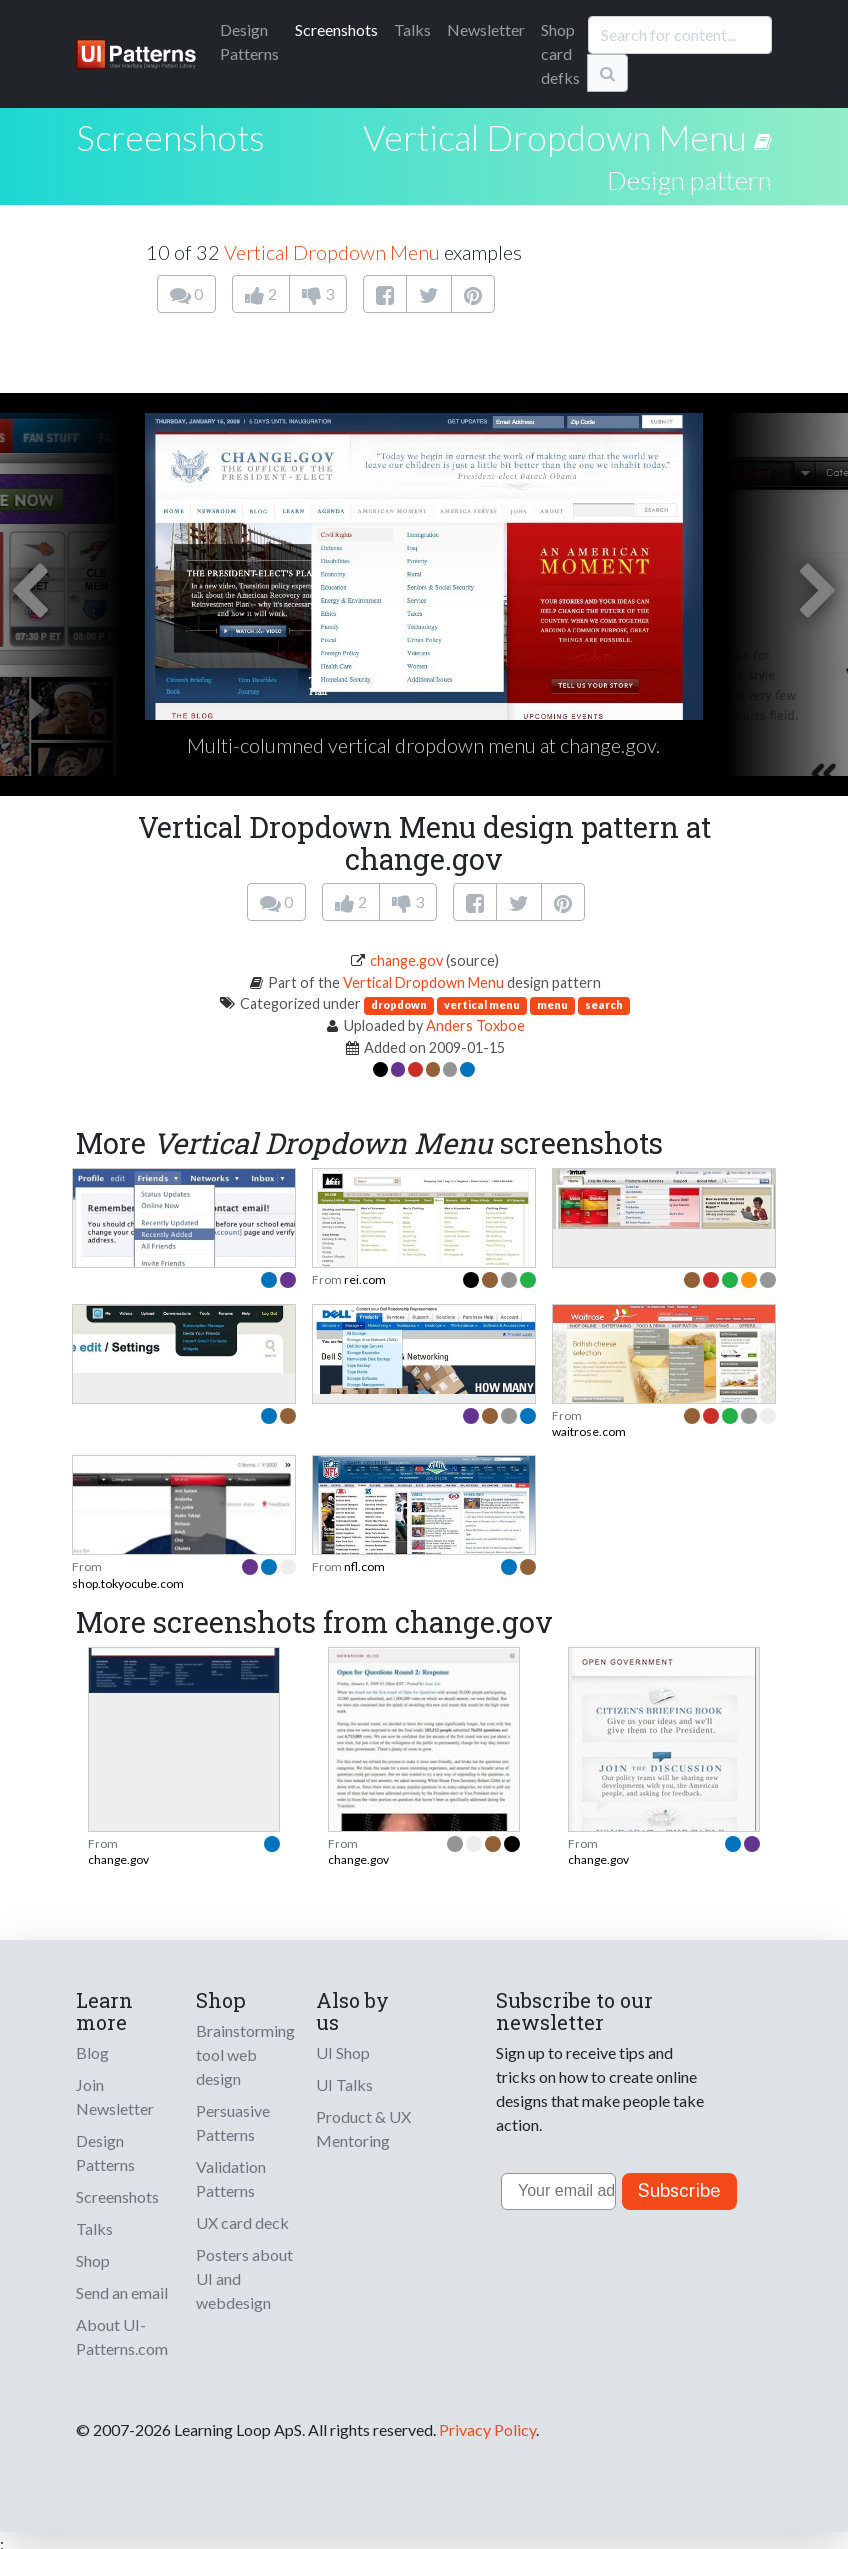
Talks (412, 29)
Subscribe (679, 2190)
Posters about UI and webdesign (244, 2278)
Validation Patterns (231, 2178)
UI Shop (343, 2052)
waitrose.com (589, 1431)
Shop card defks (560, 53)
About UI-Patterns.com (122, 2336)
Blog (92, 2052)
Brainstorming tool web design (245, 2054)
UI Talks (344, 2084)
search (604, 1004)
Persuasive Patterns (233, 2122)
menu (552, 1004)
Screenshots (336, 29)
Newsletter (486, 29)
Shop (93, 2260)
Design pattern (689, 180)
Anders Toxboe (475, 1025)
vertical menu (482, 1004)
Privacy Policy (487, 2429)
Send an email (122, 2292)
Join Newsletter (115, 2096)
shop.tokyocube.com (128, 1583)
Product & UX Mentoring (363, 2128)
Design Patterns (105, 2152)
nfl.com (364, 1566)
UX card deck (242, 2222)
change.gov (406, 960)
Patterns (249, 41)
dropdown (399, 1004)
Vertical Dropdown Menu (555, 137)
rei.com (365, 1279)
